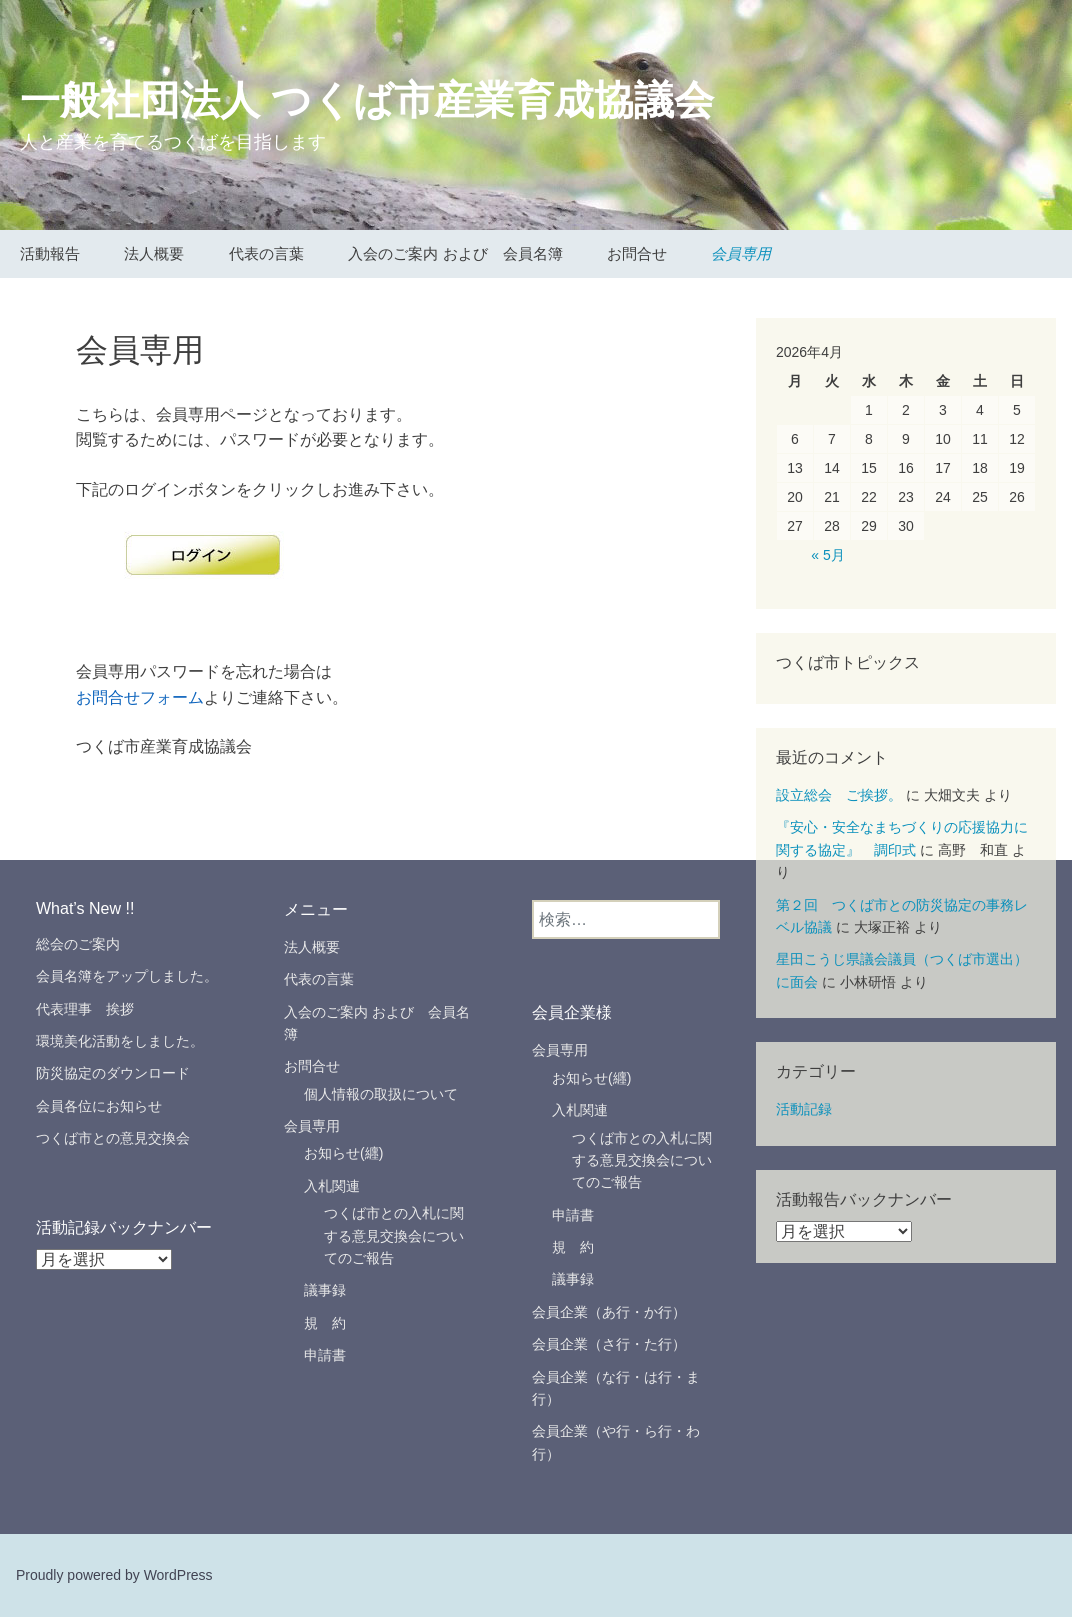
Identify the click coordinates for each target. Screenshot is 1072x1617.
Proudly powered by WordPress (114, 1575)
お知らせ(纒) (343, 1153)
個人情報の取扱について (381, 1094)
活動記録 (804, 1109)
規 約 (325, 1323)
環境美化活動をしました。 (120, 1041)
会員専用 (741, 253)
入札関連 (332, 1186)
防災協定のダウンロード (113, 1073)
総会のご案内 (78, 944)
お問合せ (637, 253)
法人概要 (154, 253)
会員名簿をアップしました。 (127, 976)
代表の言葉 (266, 253)
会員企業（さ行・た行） (609, 1344)
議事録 (325, 1290)
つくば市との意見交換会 (113, 1138)
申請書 (325, 1355)
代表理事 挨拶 (92, 1009)
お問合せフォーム (140, 697)
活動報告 (50, 253)
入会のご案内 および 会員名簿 (455, 253)
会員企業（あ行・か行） (609, 1312)
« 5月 (827, 555)
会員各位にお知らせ (99, 1106)
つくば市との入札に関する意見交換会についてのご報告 (394, 1235)
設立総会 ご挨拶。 (839, 795)
